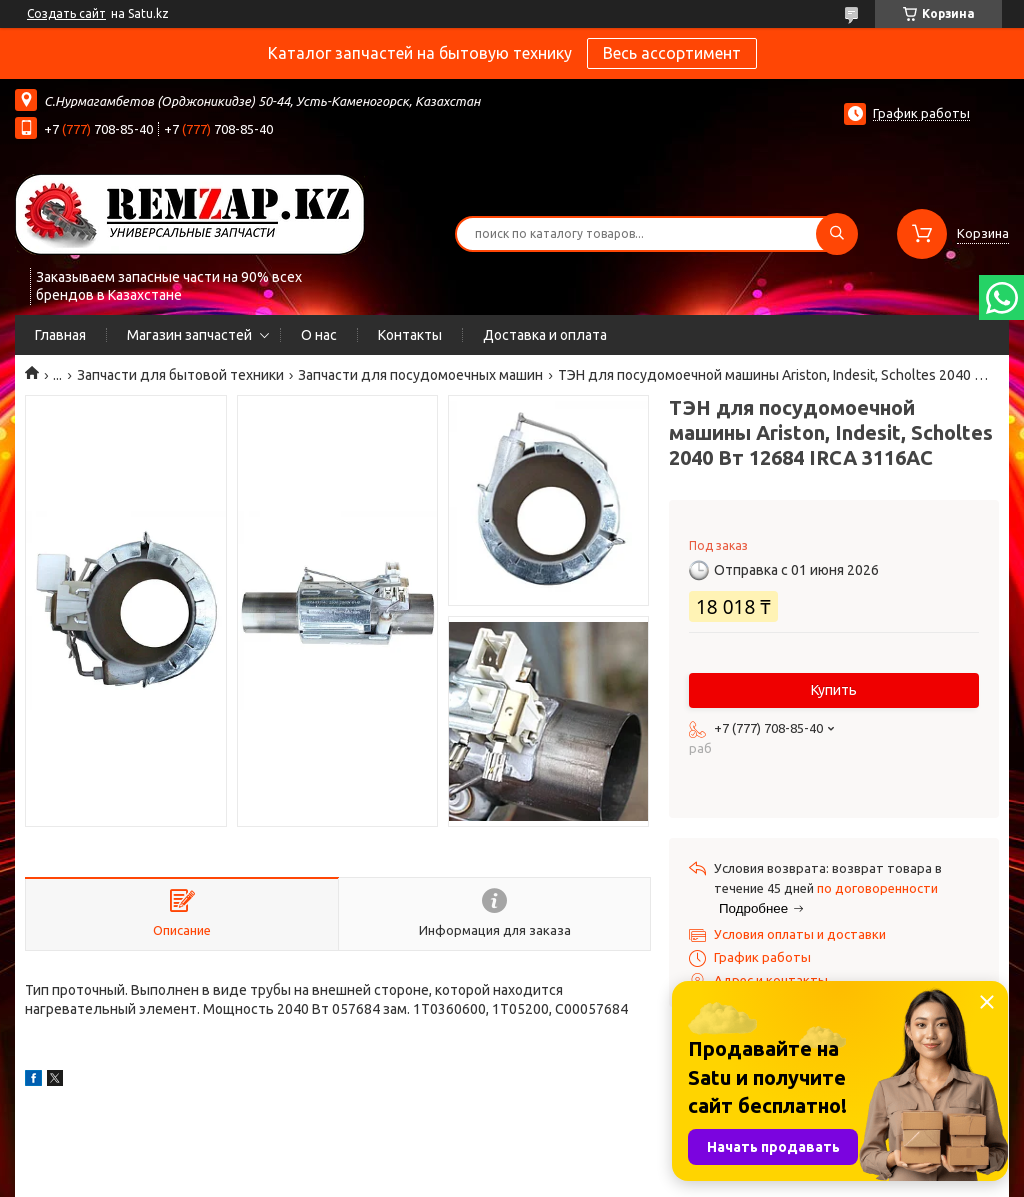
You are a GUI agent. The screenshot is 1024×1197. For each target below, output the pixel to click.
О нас (319, 335)
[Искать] (837, 234)
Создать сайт (66, 13)
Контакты (410, 335)
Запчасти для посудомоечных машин (420, 375)
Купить (834, 690)
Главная (60, 335)
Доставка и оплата (545, 335)
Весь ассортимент (672, 53)
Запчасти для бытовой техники (180, 375)
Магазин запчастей (189, 335)
